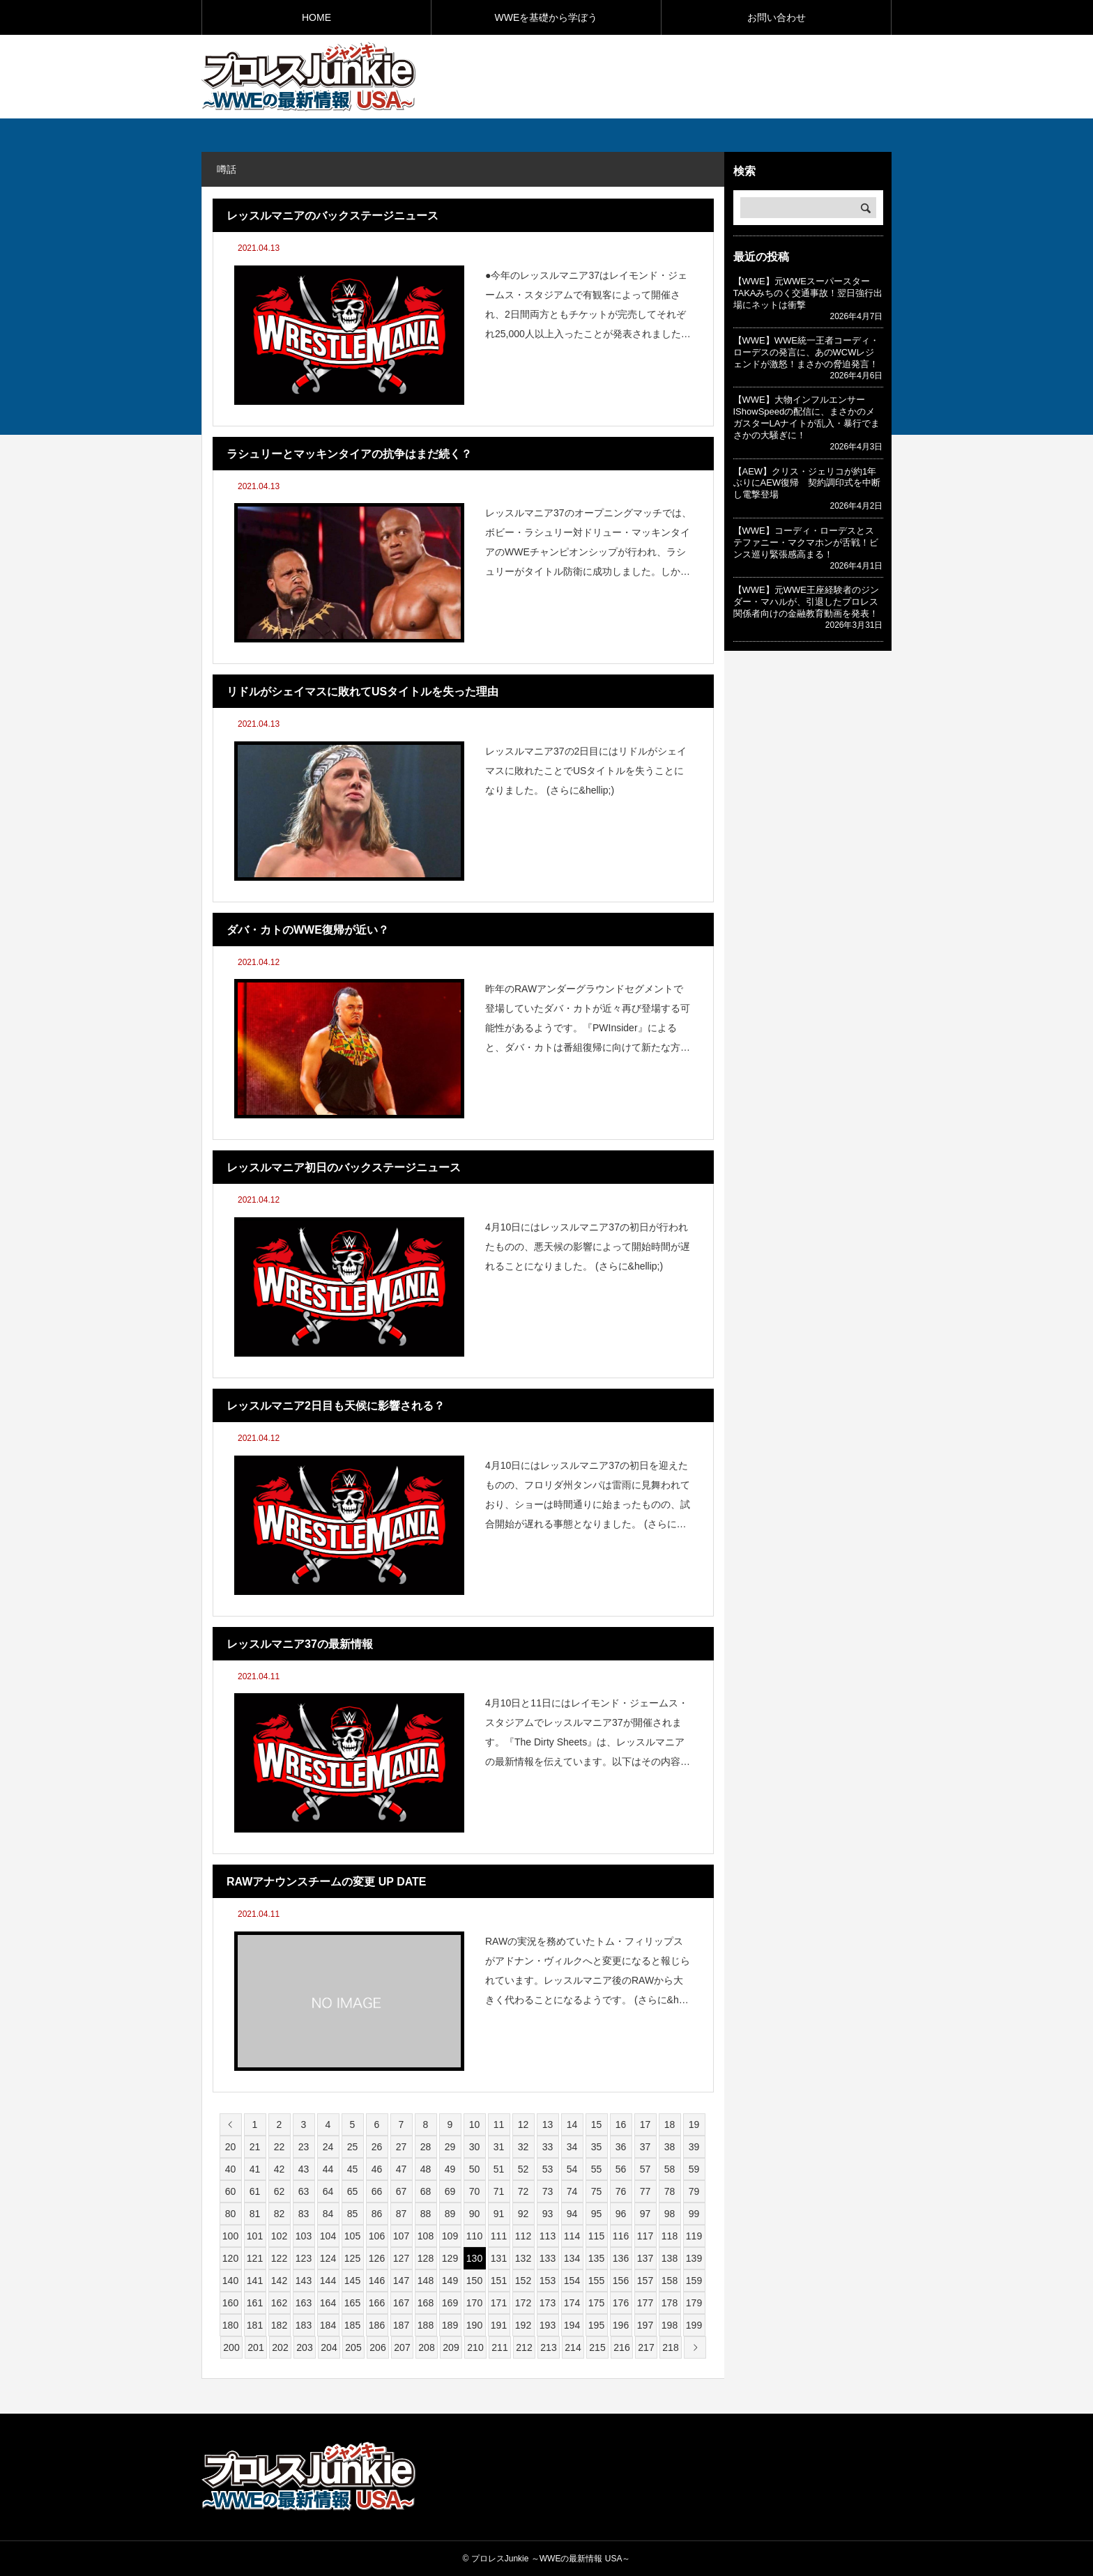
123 (304, 2258)
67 (401, 2191)
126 (377, 2258)
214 (573, 2347)
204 (329, 2347)
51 (499, 2169)
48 (425, 2169)
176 (621, 2302)
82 (279, 2213)
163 (304, 2302)
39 (694, 2146)
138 (670, 2258)
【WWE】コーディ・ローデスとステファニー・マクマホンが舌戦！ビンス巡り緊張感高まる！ (805, 542)
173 (548, 2302)
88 (425, 2213)
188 (426, 2325)
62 (279, 2191)
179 (694, 2302)
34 (572, 2146)
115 (596, 2236)
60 (230, 2191)
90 (474, 2213)
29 (450, 2146)
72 (523, 2191)
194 (572, 2325)
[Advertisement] (728, 76)
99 (694, 2213)
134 (572, 2258)
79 (694, 2191)
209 (451, 2347)
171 (499, 2302)
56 (621, 2169)
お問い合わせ (776, 17)
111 (499, 2236)
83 (303, 2213)
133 (548, 2258)
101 (255, 2236)
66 (377, 2191)
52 (523, 2169)
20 (230, 2146)
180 (230, 2325)
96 (621, 2213)
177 (645, 2302)
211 (499, 2347)
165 (352, 2302)
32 (523, 2146)
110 (474, 2236)
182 (279, 2325)
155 (596, 2280)
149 (450, 2280)
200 (231, 2347)
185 (352, 2325)
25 (352, 2146)
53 (547, 2169)
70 (474, 2191)
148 (426, 2280)
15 (596, 2124)
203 (304, 2347)
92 (523, 2213)
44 (328, 2169)
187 (401, 2325)
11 (499, 2124)
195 (596, 2325)
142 (279, 2280)
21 (255, 2146)
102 (279, 2236)
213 (548, 2347)
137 (645, 2258)
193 (548, 2325)
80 (230, 2213)
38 (669, 2146)
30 (474, 2146)
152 (523, 2280)
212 (524, 2347)
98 (669, 2213)
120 (230, 2258)
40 (230, 2169)
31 (499, 2146)
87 (401, 2213)
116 (621, 2236)
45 (352, 2169)
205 (353, 2347)
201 (255, 2347)
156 (621, 2280)
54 (572, 2169)
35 (596, 2146)
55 (596, 2169)
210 (475, 2347)
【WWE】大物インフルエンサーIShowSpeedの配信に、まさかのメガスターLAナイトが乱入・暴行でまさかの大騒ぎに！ (806, 417)
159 (694, 2280)
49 (450, 2169)
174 (572, 2302)
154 (572, 2280)
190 (474, 2325)
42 (279, 2169)
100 (230, 2236)
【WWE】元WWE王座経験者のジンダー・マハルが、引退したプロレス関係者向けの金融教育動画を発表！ (806, 602)
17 (645, 2124)
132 (523, 2258)
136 (621, 2258)
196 (621, 2325)
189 (450, 2325)
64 (328, 2191)
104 (328, 2236)
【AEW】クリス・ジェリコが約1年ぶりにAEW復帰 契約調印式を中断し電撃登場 (807, 483)
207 (402, 2347)
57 (645, 2169)
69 (450, 2191)
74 (572, 2191)
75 (596, 2191)
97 (645, 2213)
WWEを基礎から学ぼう (546, 17)
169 (450, 2302)
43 (303, 2169)
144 (328, 2280)
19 (694, 2124)
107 (401, 2236)
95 (596, 2213)
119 (694, 2236)
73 (547, 2191)
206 (377, 2347)
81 (255, 2213)
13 (547, 2124)
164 (328, 2302)
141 (255, 2280)
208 (426, 2347)
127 (401, 2258)
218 (670, 2347)
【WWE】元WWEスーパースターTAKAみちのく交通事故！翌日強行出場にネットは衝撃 (808, 293)
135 (596, 2258)
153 (548, 2280)
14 (572, 2124)
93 (547, 2213)
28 (425, 2146)
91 (499, 2213)
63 (303, 2191)
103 (304, 2236)
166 (377, 2302)
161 (255, 2302)
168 (426, 2302)
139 (694, 2258)
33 (547, 2146)
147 (401, 2280)
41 (255, 2169)
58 (669, 2169)
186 (377, 2325)
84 (328, 2213)
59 (694, 2169)
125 (352, 2258)
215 (597, 2347)
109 (450, 2236)
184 (328, 2325)
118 (670, 2236)
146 (377, 2280)
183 (304, 2325)
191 (499, 2325)
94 (572, 2213)
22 (279, 2146)
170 (474, 2302)
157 (645, 2280)
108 (426, 2236)
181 (255, 2325)
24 (328, 2146)
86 (377, 2213)
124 (328, 2258)
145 (352, 2280)
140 (230, 2280)
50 (474, 2169)
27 (401, 2146)
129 (450, 2258)
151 (499, 2280)
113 (548, 2236)
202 (280, 2347)
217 (646, 2347)
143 (304, 2280)
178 (670, 2302)
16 (621, 2124)
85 (352, 2213)
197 (645, 2325)
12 (523, 2124)
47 (401, 2169)
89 (450, 2213)
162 (279, 2302)
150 (474, 2280)
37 (645, 2146)
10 (474, 2124)
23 (303, 2146)
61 (255, 2191)
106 (377, 2236)
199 (694, 2325)
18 (669, 2124)
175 (596, 2302)
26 (377, 2146)
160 (230, 2302)
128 (426, 2258)
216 (621, 2347)
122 (279, 2258)
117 (645, 2236)
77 (645, 2191)
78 (669, 2191)
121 (255, 2258)
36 (621, 2146)
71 (499, 2191)
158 (670, 2280)
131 (499, 2258)
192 (523, 2325)
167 (401, 2302)
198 (670, 2325)
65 (352, 2191)
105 (352, 2236)
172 (523, 2302)
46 (377, 2169)
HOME (316, 17)
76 (621, 2191)
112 (523, 2236)
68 (425, 2191)
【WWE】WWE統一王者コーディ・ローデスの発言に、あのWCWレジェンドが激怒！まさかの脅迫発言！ (806, 352)
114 (572, 2236)
